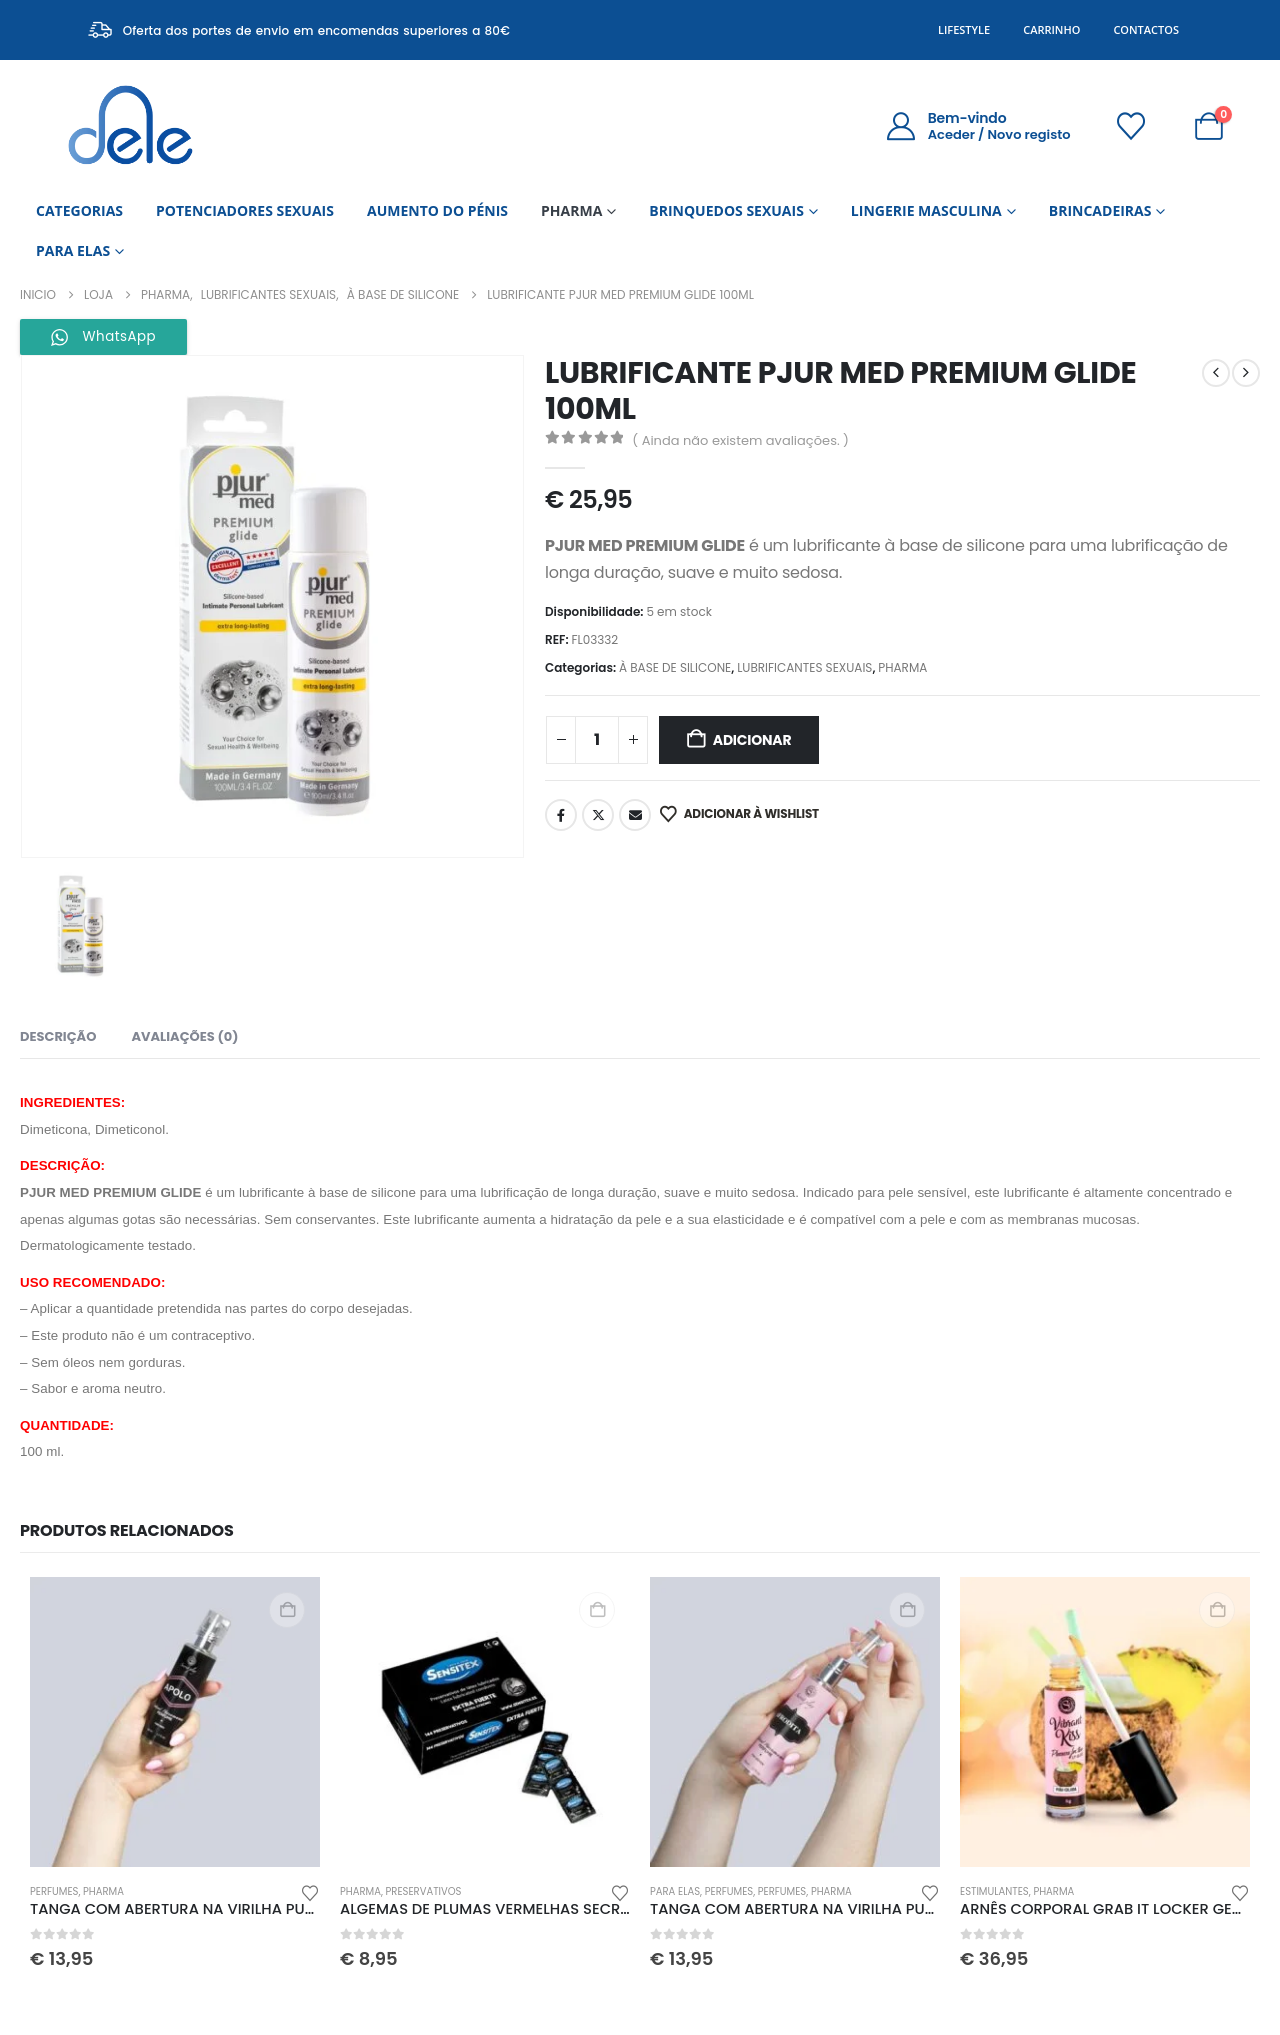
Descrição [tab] (58, 1036)
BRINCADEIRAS (1100, 210)
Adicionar (752, 740)
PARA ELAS (73, 250)
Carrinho (1051, 29)
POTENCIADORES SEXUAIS (245, 210)
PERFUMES (54, 1891)
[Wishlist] (1132, 126)
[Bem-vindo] (977, 126)
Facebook (561, 815)
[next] (1246, 373)
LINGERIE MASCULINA (926, 210)
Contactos (1146, 29)
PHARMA (571, 210)
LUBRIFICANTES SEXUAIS (804, 667)
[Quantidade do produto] (597, 740)
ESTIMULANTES (994, 1891)
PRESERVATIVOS (424, 1891)
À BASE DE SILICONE (675, 667)
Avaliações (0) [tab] (184, 1036)
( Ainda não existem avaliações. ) (740, 440)
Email (635, 815)
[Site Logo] (130, 125)
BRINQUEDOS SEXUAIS (726, 210)
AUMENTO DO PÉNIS (437, 210)
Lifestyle (964, 29)
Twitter (598, 815)
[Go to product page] (175, 1722)
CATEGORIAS (79, 210)
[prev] (1216, 373)
